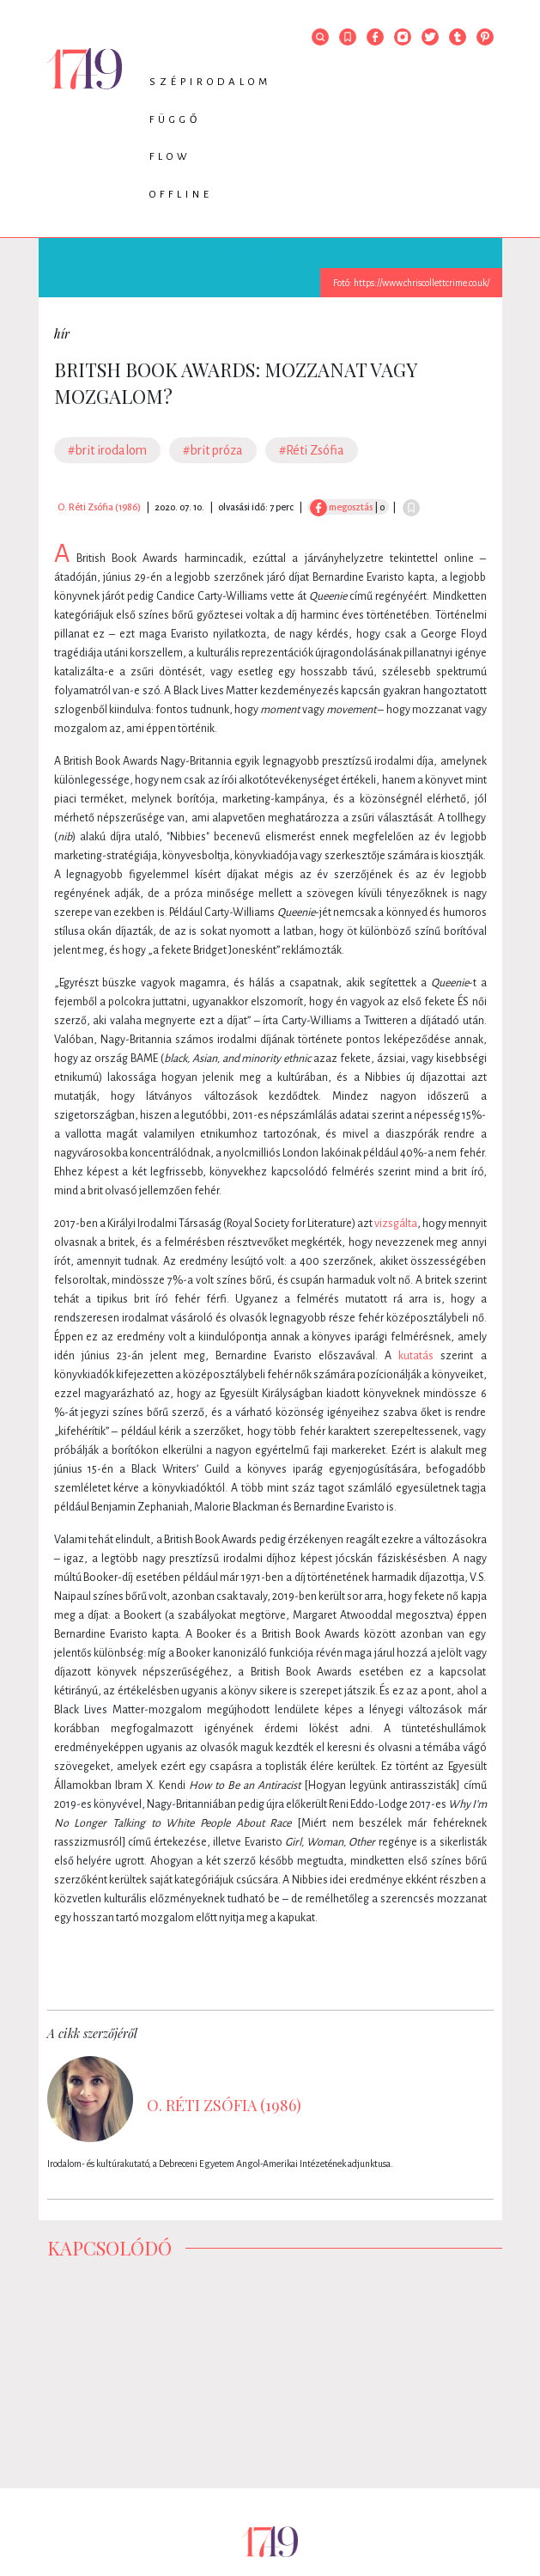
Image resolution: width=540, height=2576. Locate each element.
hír (62, 334)
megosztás (341, 507)
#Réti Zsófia (311, 450)
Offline (181, 194)
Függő (175, 119)
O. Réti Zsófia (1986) (99, 507)
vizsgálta (395, 1224)
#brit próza (213, 450)
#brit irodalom (107, 450)
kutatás (416, 1356)
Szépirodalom (210, 82)
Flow (170, 156)
